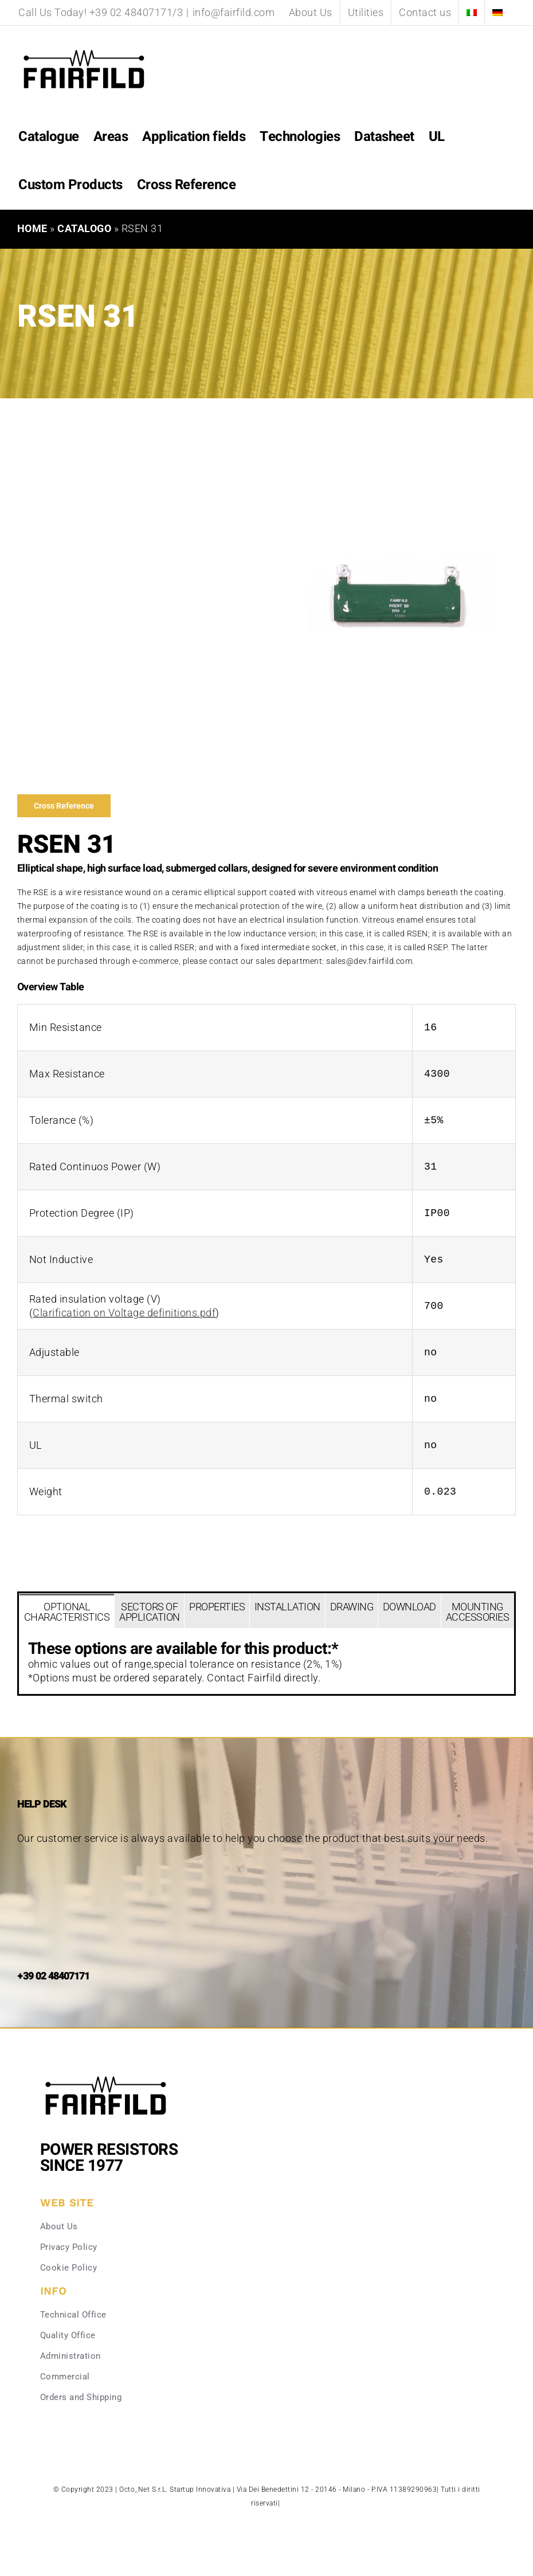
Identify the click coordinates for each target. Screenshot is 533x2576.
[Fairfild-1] (105, 2075)
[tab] (66, 1611)
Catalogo (84, 228)
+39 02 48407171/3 (136, 12)
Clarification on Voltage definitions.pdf (124, 1313)
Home (32, 228)
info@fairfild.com (234, 12)
